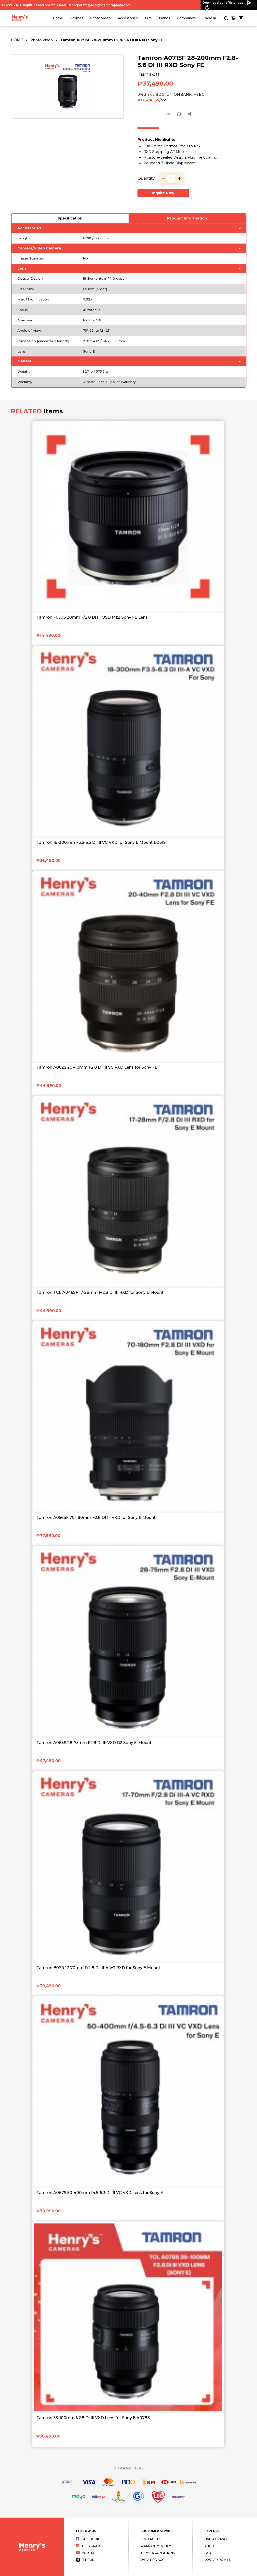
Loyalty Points (217, 2560)
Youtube (87, 2553)
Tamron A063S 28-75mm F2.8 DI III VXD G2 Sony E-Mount (93, 1742)
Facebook (87, 2539)
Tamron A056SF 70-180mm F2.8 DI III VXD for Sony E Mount (96, 1517)
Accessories (128, 18)
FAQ (207, 2553)
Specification (69, 218)
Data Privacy (152, 2560)
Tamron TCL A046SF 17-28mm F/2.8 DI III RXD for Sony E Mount (99, 1292)
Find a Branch (216, 2539)
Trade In (209, 18)
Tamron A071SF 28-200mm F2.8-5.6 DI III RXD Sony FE (111, 40)
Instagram (88, 2546)
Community (186, 18)
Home (58, 18)
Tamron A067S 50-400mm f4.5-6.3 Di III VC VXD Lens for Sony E (99, 2192)
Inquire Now (163, 193)
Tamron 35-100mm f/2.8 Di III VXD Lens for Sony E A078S (93, 2417)
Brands (164, 18)
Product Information (187, 218)
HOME (17, 40)
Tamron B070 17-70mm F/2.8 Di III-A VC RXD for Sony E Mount (98, 1967)
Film (148, 18)
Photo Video (100, 18)
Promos (76, 18)
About (210, 2546)
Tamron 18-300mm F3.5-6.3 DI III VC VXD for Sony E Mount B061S (101, 842)
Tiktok (85, 2560)
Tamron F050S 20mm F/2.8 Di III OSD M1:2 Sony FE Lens (92, 617)
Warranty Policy (155, 2546)
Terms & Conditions (157, 2553)
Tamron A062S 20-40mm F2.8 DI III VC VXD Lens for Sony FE (96, 1067)
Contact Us (150, 2539)
